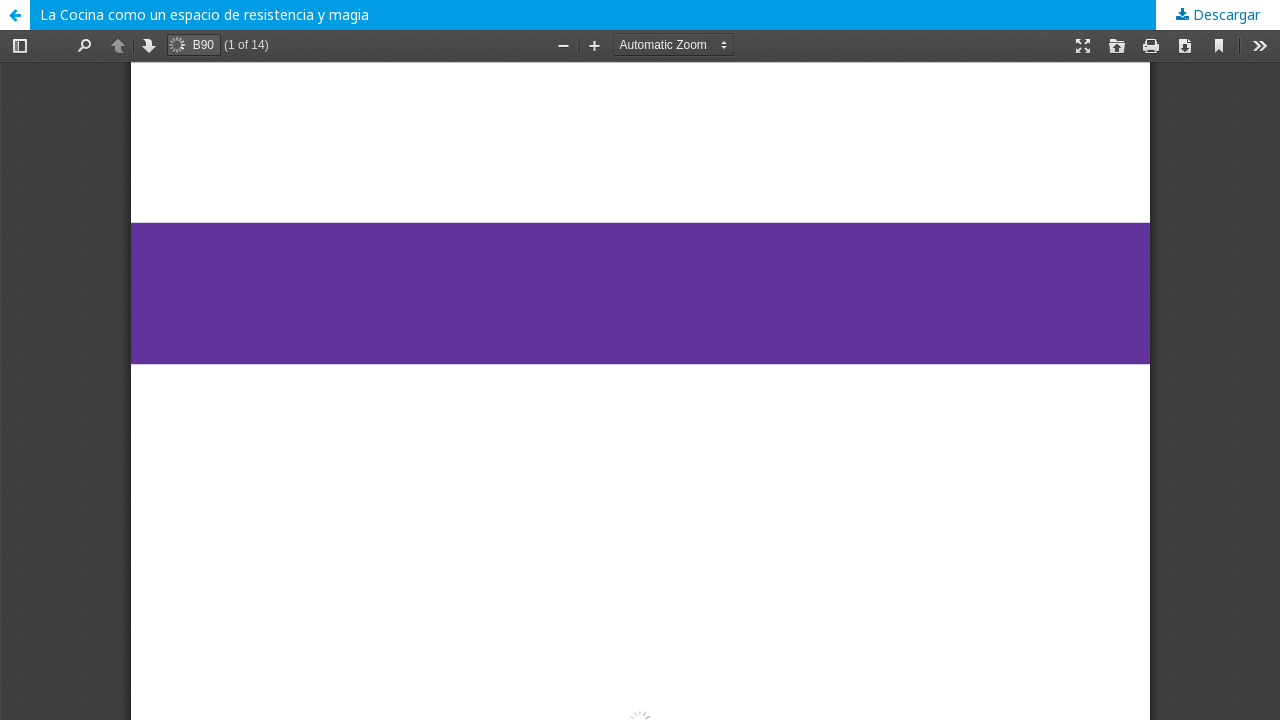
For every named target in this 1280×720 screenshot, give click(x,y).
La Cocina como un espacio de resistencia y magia (204, 14)
